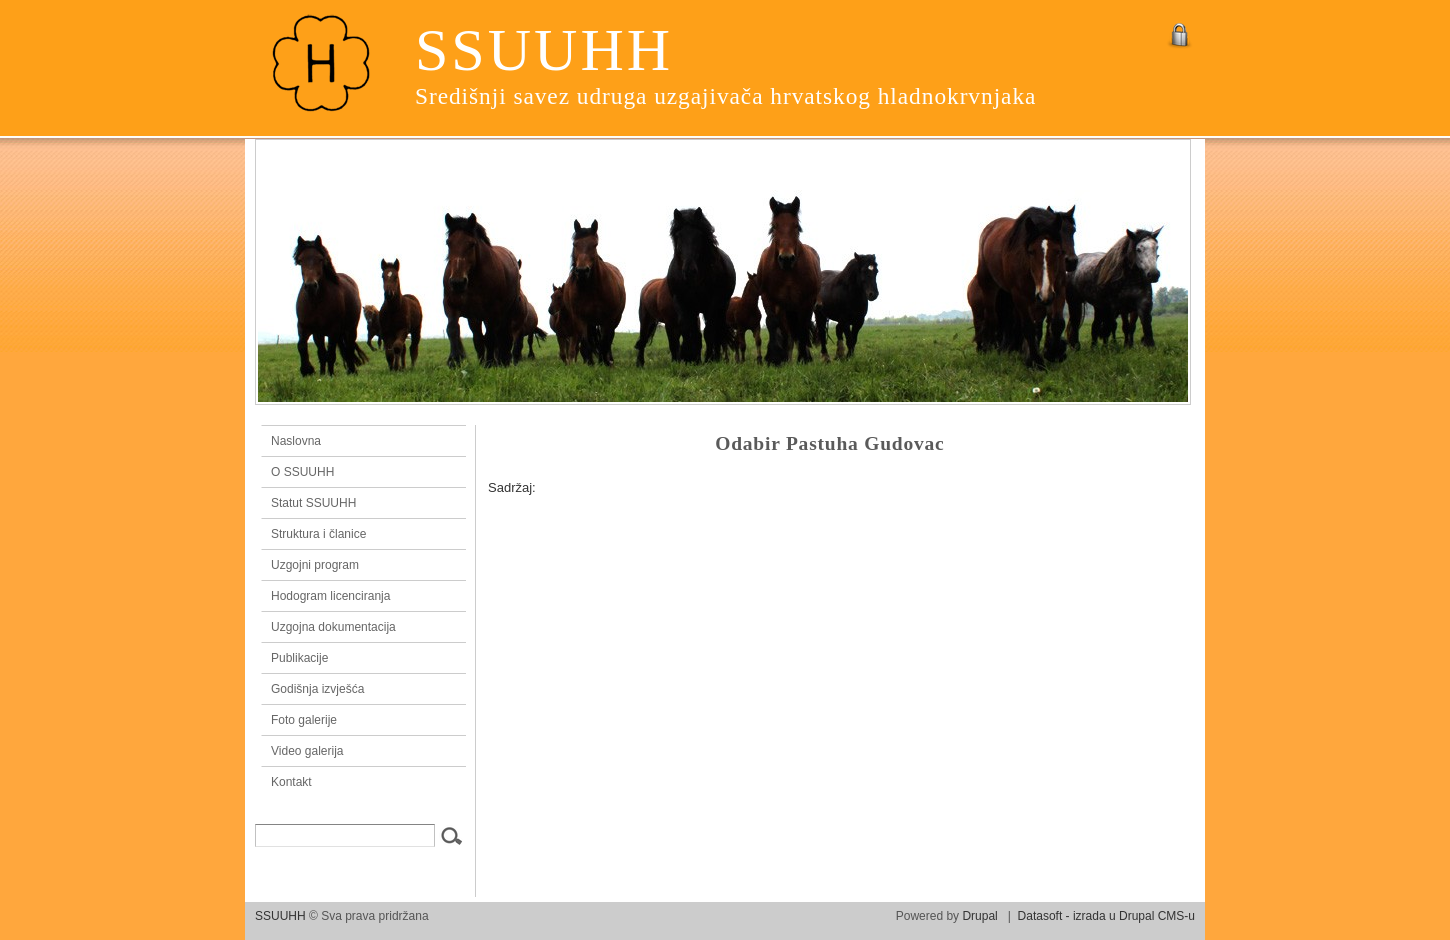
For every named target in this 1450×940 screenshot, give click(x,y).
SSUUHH (544, 50)
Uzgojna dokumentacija (333, 627)
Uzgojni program (315, 565)
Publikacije (299, 658)
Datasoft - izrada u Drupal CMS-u (1106, 916)
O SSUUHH (302, 472)
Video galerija (307, 751)
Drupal (979, 916)
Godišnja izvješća (317, 689)
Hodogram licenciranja (330, 596)
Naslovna (359, 441)
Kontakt (291, 782)
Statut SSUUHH (313, 503)
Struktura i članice (318, 534)
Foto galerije (304, 720)
